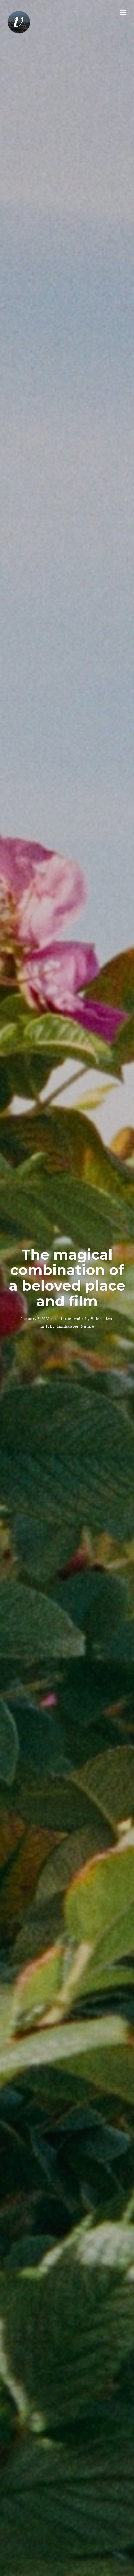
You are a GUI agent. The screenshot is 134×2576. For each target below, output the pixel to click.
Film (50, 1326)
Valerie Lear (102, 1318)
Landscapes (67, 1326)
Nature (87, 1326)
